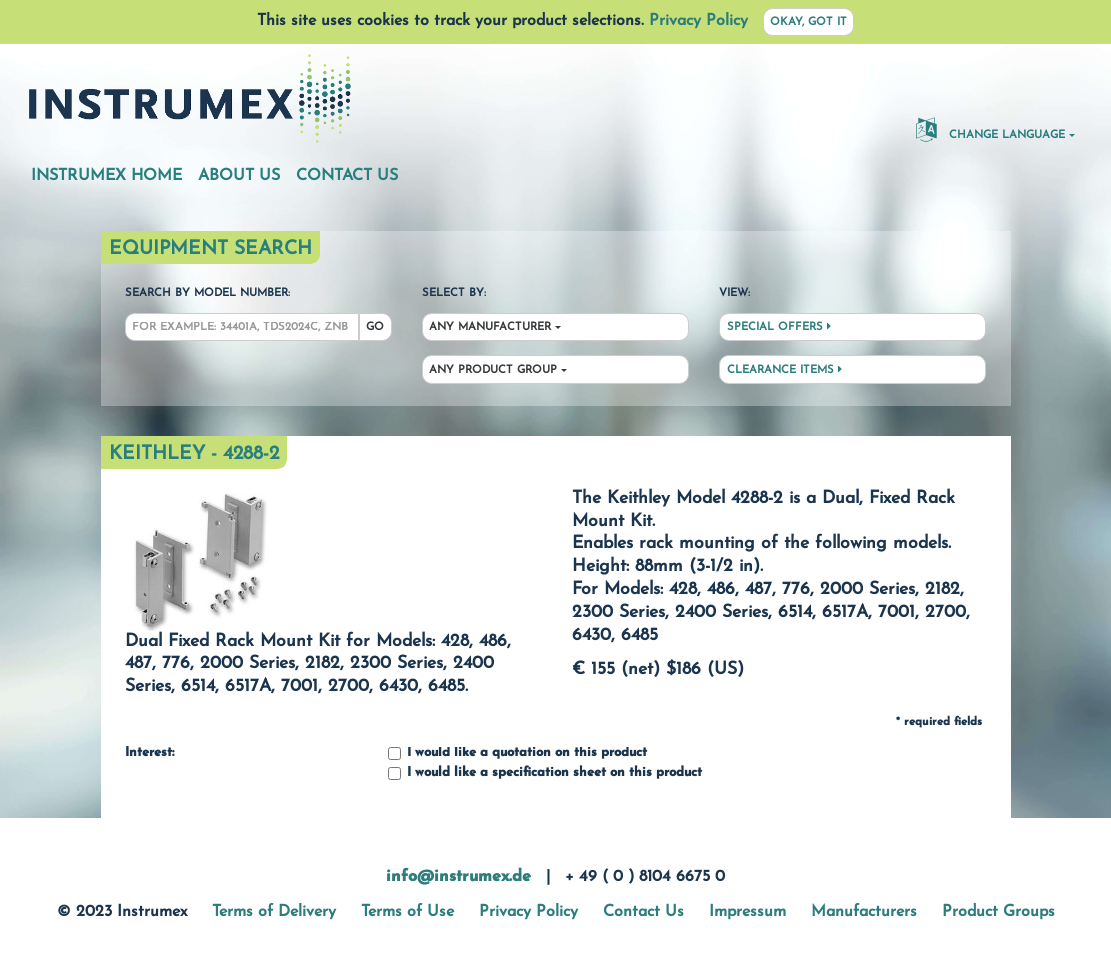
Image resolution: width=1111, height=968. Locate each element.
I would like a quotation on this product (517, 753)
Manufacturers (864, 912)
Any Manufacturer (490, 327)
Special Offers (779, 327)
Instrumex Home (106, 176)
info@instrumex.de (458, 877)
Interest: (149, 753)
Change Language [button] (990, 129)
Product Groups (998, 912)
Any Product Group (493, 370)
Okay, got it (808, 22)
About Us (239, 176)
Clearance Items (784, 370)
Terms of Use (407, 912)
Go (375, 327)
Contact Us (347, 176)
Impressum (747, 912)
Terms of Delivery (274, 912)
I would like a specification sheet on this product (545, 773)
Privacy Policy (698, 21)
